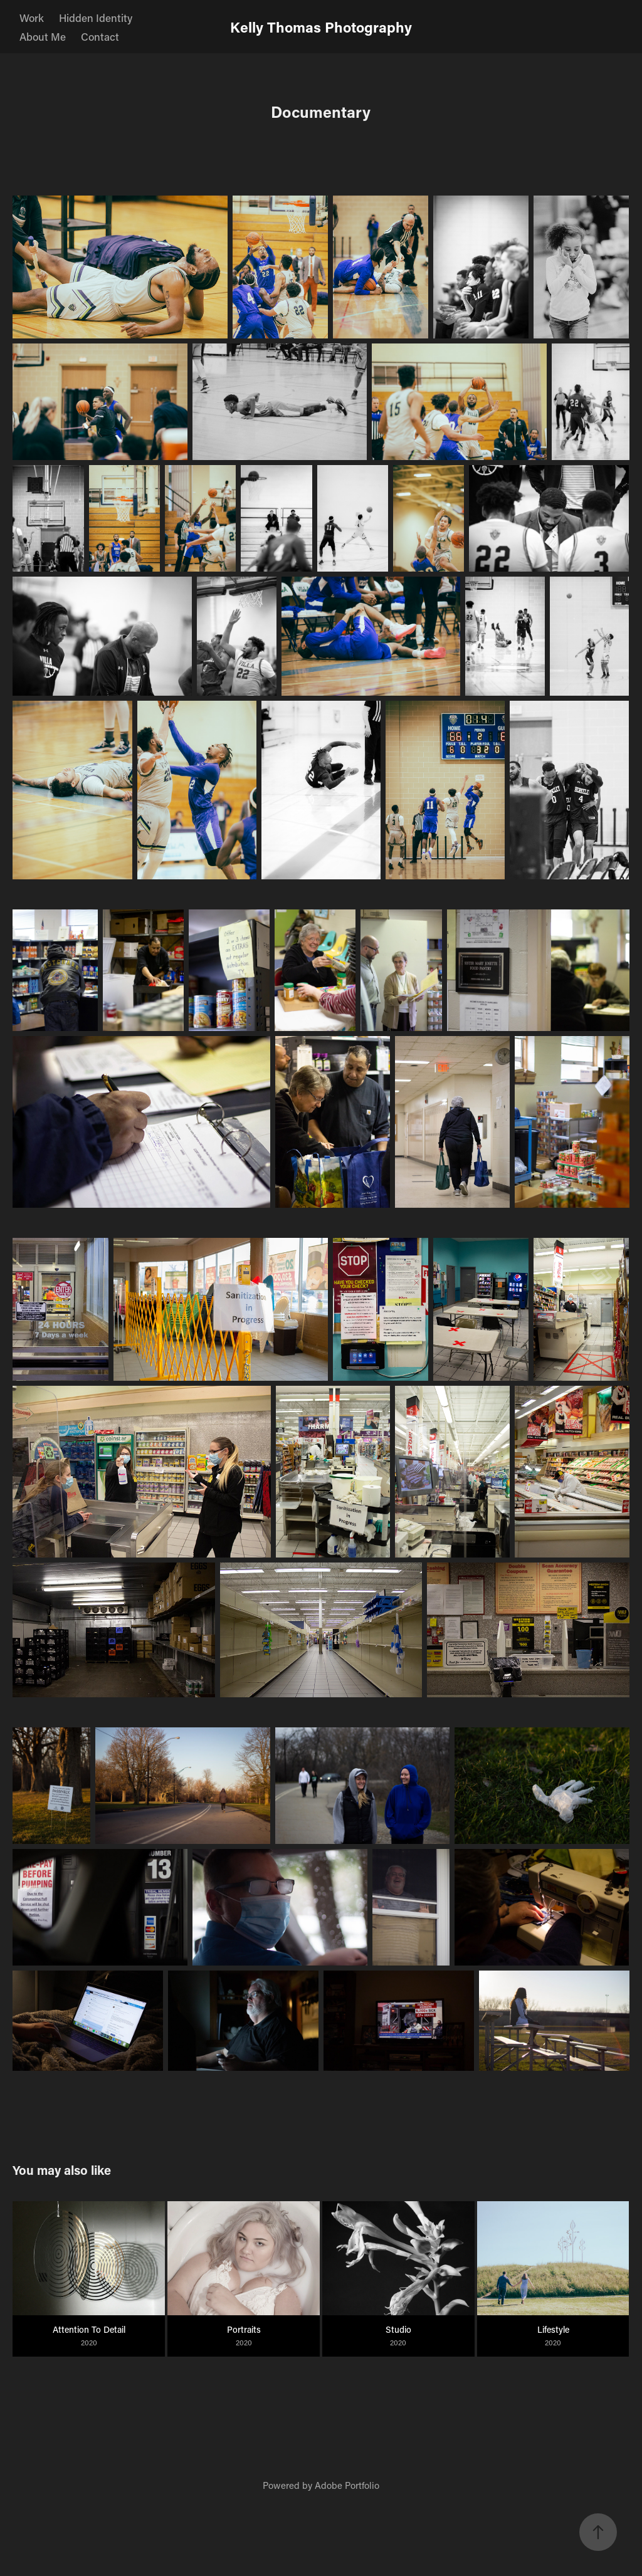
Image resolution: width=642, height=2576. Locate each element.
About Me (42, 36)
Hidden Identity (95, 17)
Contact (100, 36)
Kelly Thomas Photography (321, 27)
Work (31, 17)
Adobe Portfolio (347, 2485)
